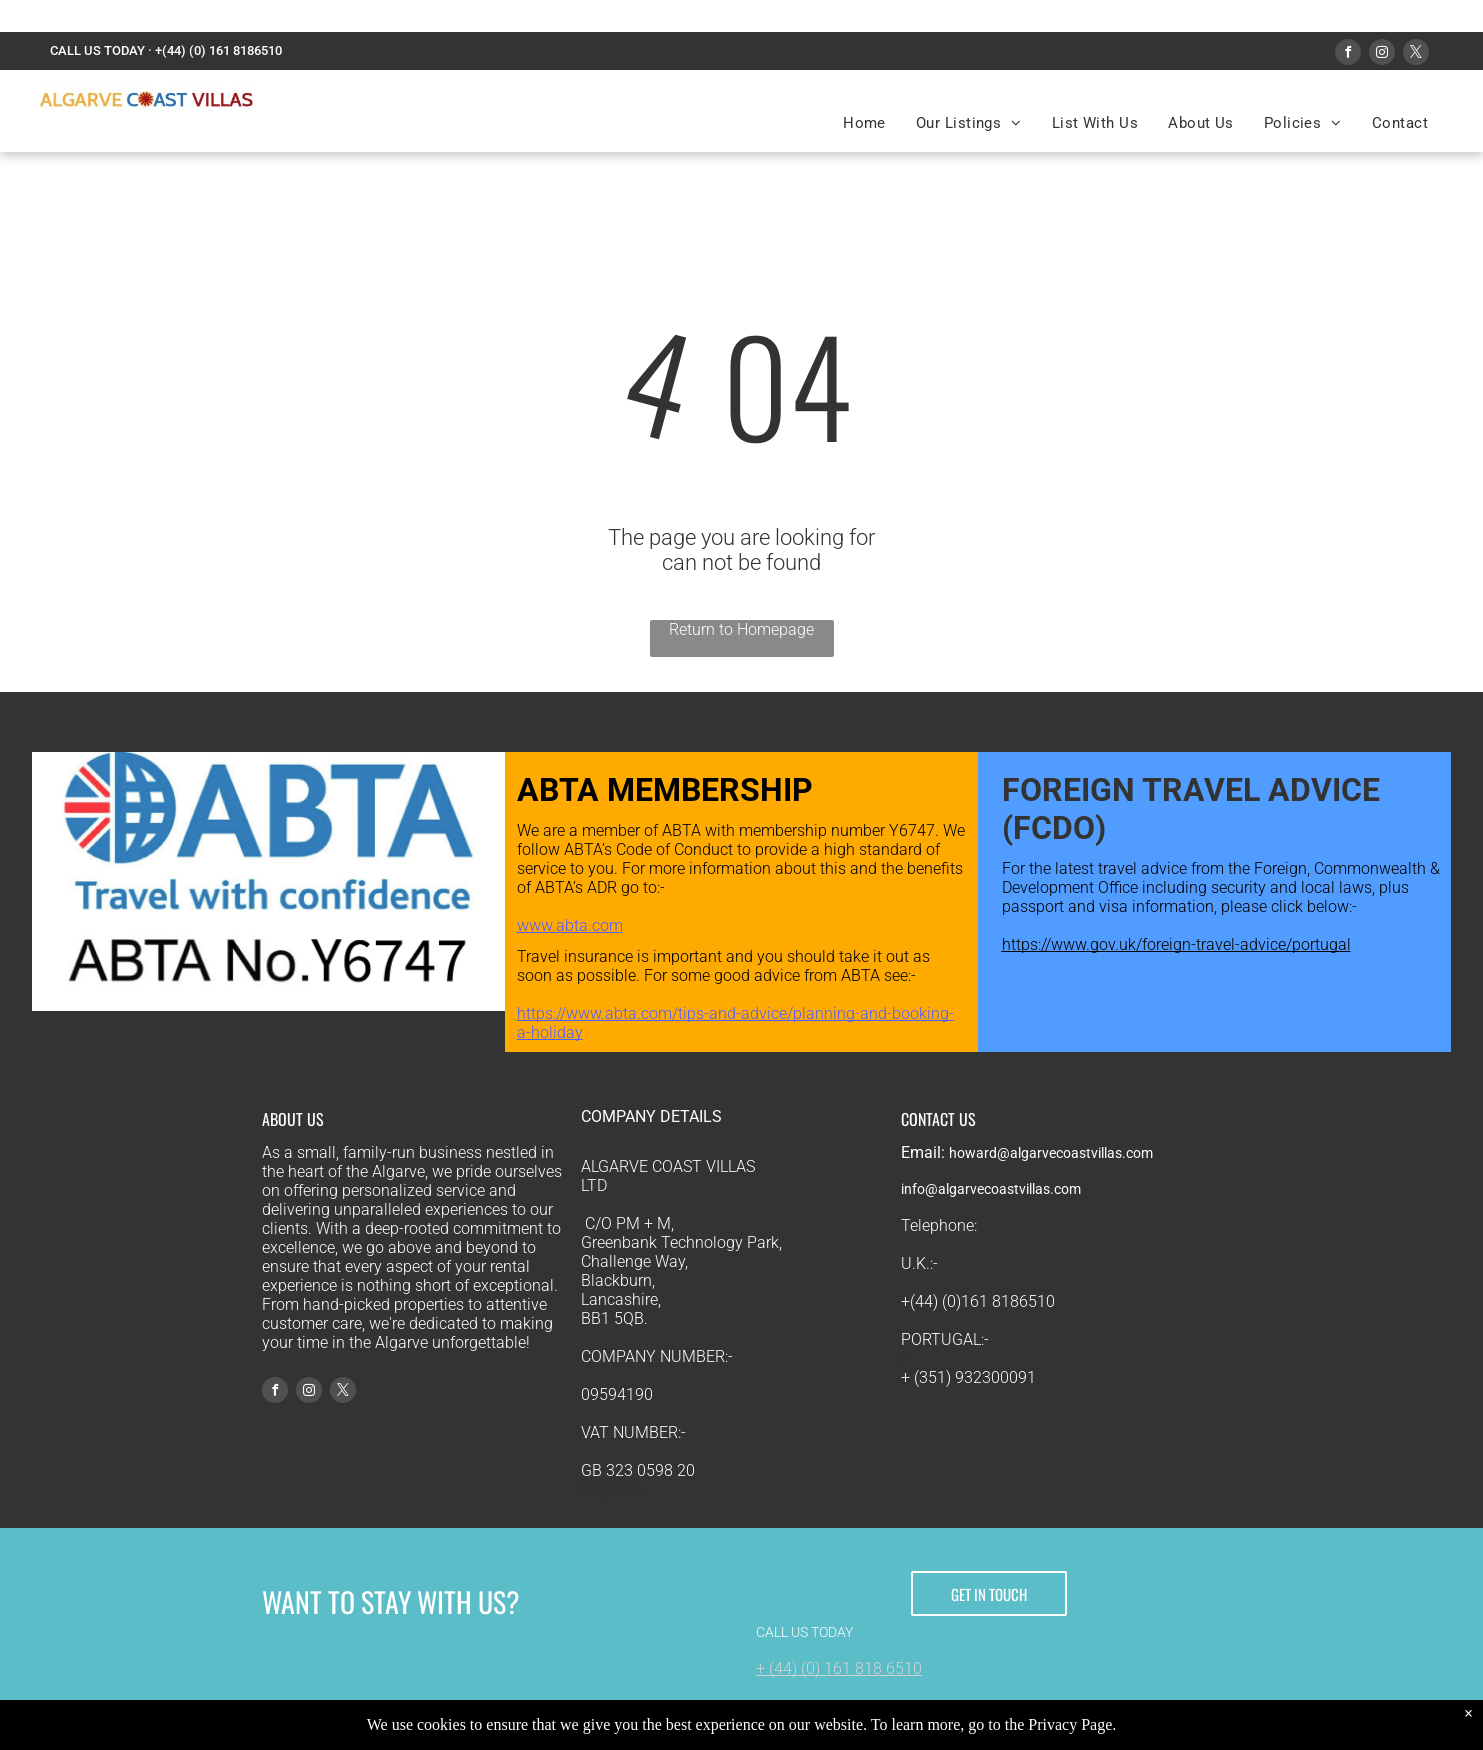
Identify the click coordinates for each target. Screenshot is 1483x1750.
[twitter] (1416, 54)
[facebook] (1348, 54)
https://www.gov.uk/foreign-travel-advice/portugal (1176, 944)
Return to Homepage (741, 629)
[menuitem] (864, 123)
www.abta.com (570, 925)
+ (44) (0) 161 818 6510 (839, 1668)
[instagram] (1382, 54)
